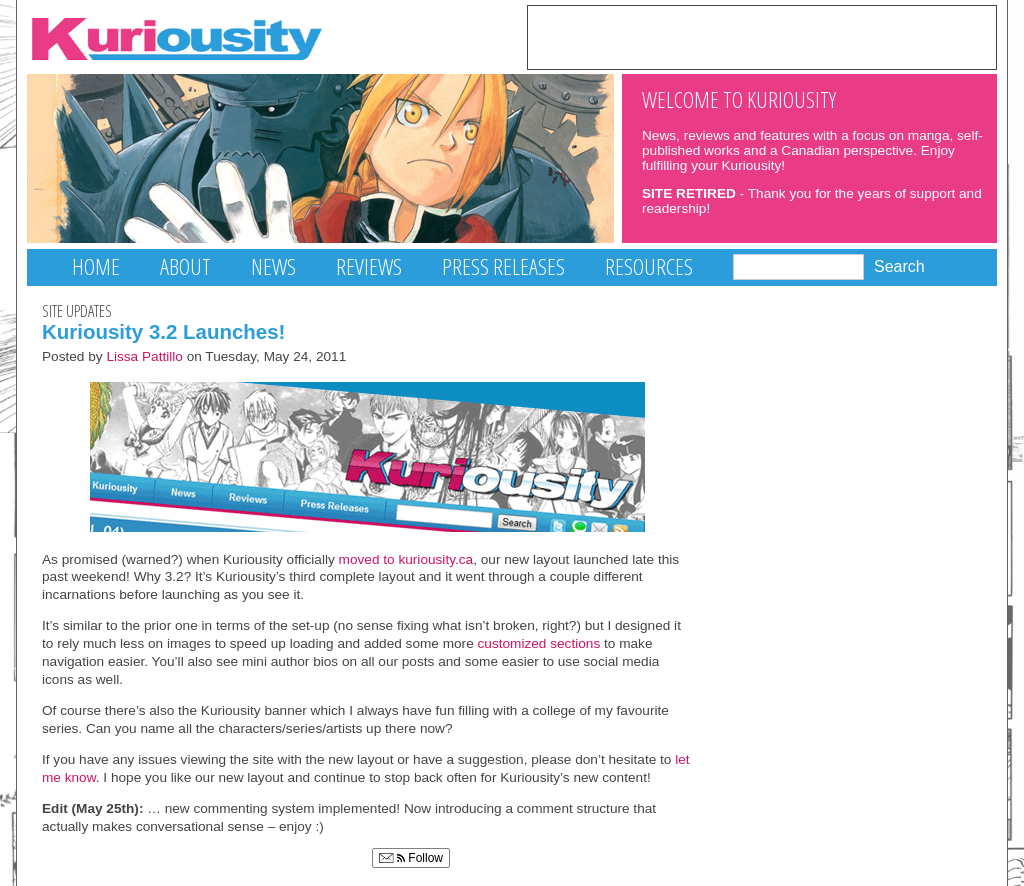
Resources (649, 266)
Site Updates (77, 311)
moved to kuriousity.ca (406, 559)
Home (96, 266)
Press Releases (503, 266)
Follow (411, 858)
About (185, 266)
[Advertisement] (762, 36)
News (273, 266)
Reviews (369, 266)
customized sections (539, 643)
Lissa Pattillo (144, 356)
